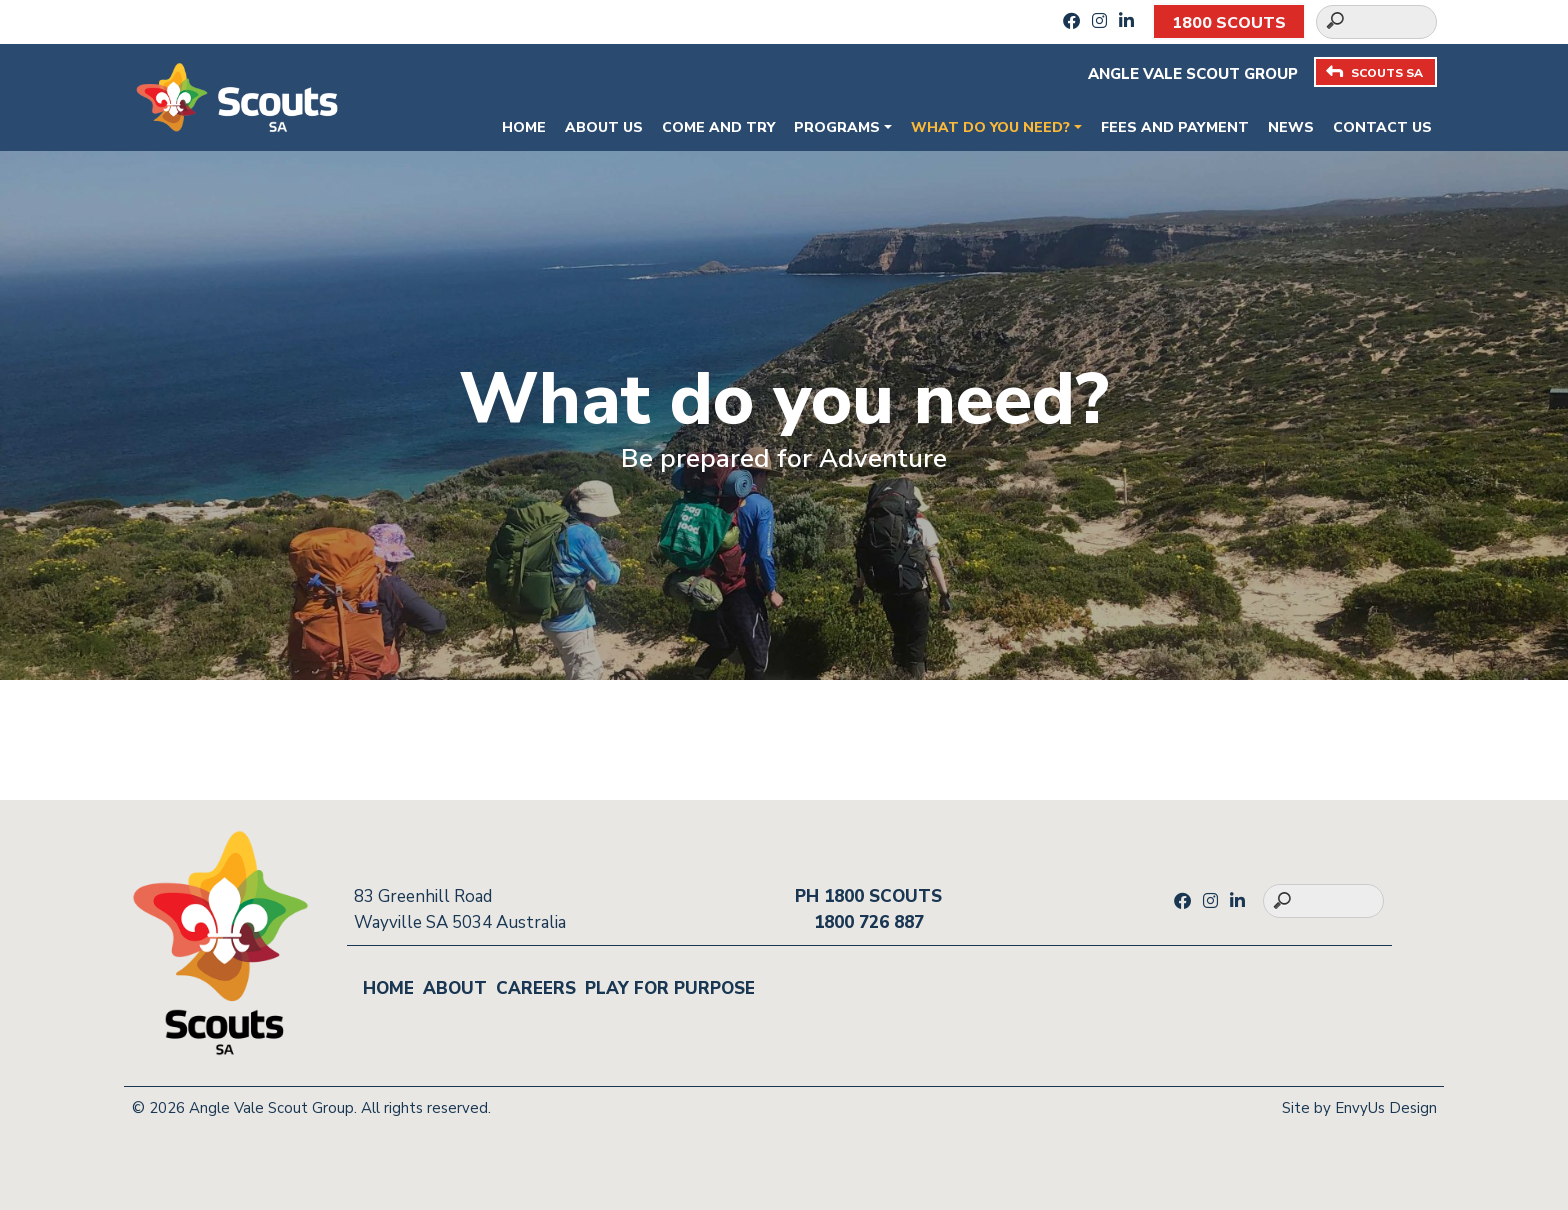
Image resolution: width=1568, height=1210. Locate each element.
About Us (604, 127)
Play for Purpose (670, 988)
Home (524, 127)
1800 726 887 (869, 922)
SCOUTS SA (1374, 72)
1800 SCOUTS (1229, 23)
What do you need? (990, 127)
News (1291, 127)
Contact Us (1382, 127)
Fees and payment (1175, 127)
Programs (837, 127)
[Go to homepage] (237, 95)
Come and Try (718, 127)
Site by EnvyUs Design (1359, 1108)
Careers (536, 988)
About (455, 988)
